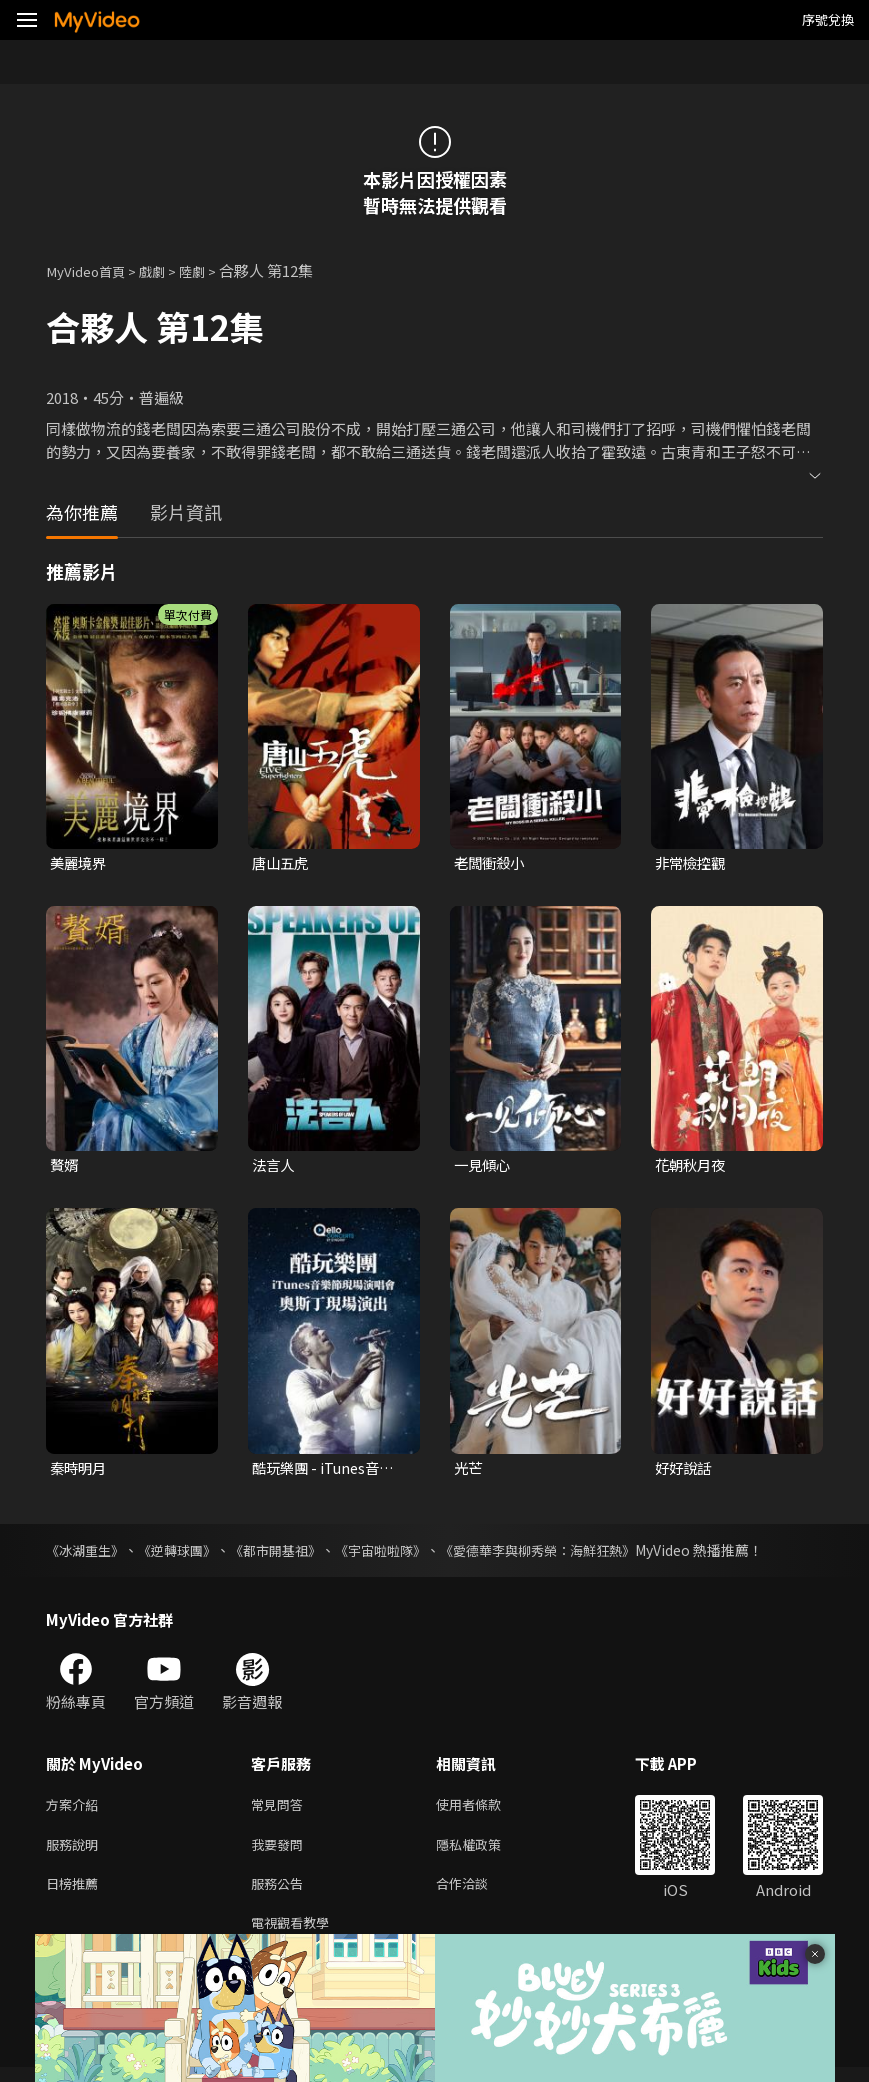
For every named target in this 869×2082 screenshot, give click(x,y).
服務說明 (76, 1851)
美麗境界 (80, 863)
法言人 (274, 1167)
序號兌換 (828, 19)
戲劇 (166, 270)
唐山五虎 (282, 863)
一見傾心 (484, 1167)
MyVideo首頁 (91, 270)
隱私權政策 (485, 1851)
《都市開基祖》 (291, 1554)
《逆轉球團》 (186, 1554)
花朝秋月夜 (692, 1167)
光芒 (469, 1470)
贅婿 (65, 1167)
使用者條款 (485, 1809)
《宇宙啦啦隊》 (403, 1554)
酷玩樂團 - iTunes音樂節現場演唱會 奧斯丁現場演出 (328, 1471)
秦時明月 (80, 1470)
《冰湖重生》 (88, 1554)
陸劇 (210, 270)
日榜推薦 (76, 1893)
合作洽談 (478, 1893)
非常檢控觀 (692, 863)
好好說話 (685, 1470)
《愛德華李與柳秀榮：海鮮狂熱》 (571, 1554)
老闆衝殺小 (491, 863)
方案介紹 (76, 1809)
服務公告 (281, 1893)
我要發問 (281, 1851)
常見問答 (281, 1809)
